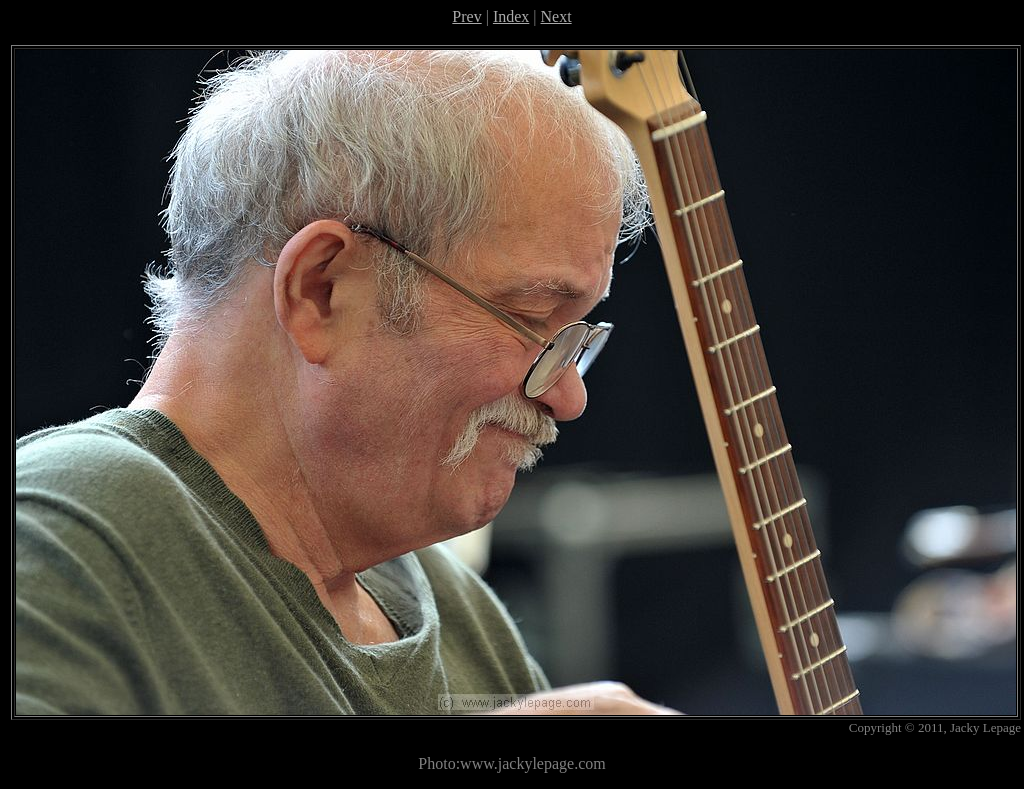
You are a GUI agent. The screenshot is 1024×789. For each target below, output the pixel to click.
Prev (466, 16)
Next (556, 16)
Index (511, 16)
